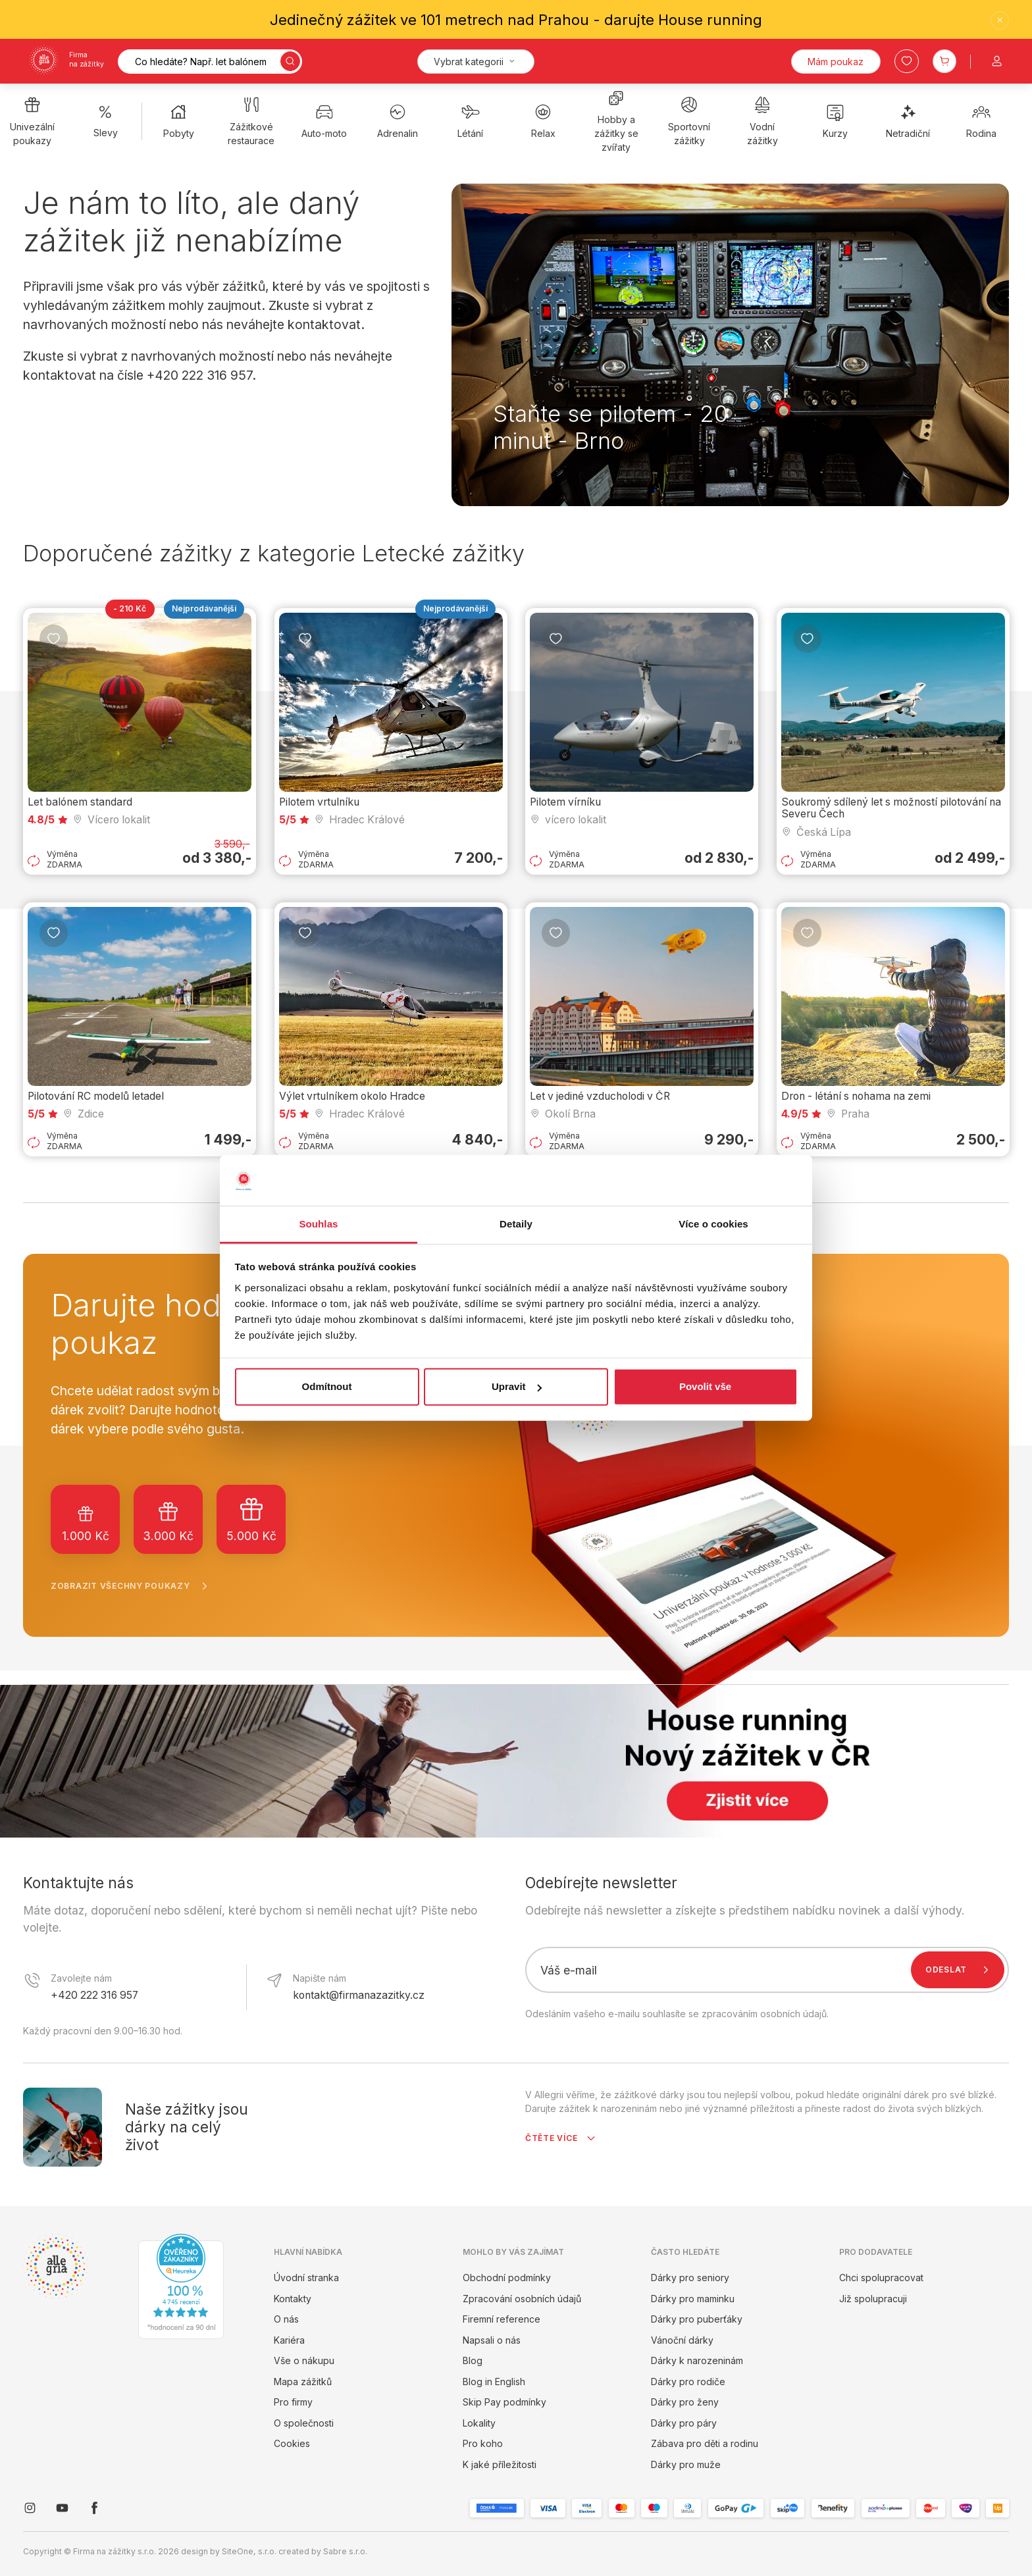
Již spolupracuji (873, 2298)
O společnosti (304, 2423)
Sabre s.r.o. (345, 2551)
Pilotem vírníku (565, 802)
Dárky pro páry (684, 2423)
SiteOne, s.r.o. (249, 2551)
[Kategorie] (475, 61)
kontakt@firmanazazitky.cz (359, 1995)
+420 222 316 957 (94, 1995)
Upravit (517, 1386)
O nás (286, 2319)
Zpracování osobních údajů (522, 2298)
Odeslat (959, 1970)
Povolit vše (705, 1386)
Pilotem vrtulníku (319, 802)
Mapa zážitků (303, 2381)
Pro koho (483, 2443)
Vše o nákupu (304, 2360)
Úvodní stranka (306, 2277)
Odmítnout (327, 1386)
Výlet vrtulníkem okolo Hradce (352, 1096)
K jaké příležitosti (499, 2464)
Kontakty (292, 2298)
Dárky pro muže (686, 2464)
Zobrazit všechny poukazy (132, 1586)
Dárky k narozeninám (697, 2360)
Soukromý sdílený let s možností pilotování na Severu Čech (891, 808)
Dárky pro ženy (685, 2402)
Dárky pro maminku (693, 2298)
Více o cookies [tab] (713, 1223)
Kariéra (289, 2340)
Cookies (292, 2443)
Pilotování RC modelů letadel (96, 1096)
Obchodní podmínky (507, 2277)
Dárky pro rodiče (688, 2381)
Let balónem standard (80, 802)
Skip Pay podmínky (504, 2402)
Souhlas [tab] (318, 1223)
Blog (472, 2360)
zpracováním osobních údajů (764, 2013)
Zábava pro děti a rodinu (704, 2443)
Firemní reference (501, 2319)
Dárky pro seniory (690, 2277)
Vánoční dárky (682, 2340)
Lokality (479, 2423)
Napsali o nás (492, 2340)
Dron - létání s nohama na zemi (856, 1096)
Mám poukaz (836, 61)
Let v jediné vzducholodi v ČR (600, 1096)
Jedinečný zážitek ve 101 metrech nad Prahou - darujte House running (516, 19)
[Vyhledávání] (210, 61)
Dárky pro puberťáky (696, 2319)
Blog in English (494, 2381)
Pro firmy (293, 2402)
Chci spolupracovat (881, 2277)
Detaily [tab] (516, 1223)
